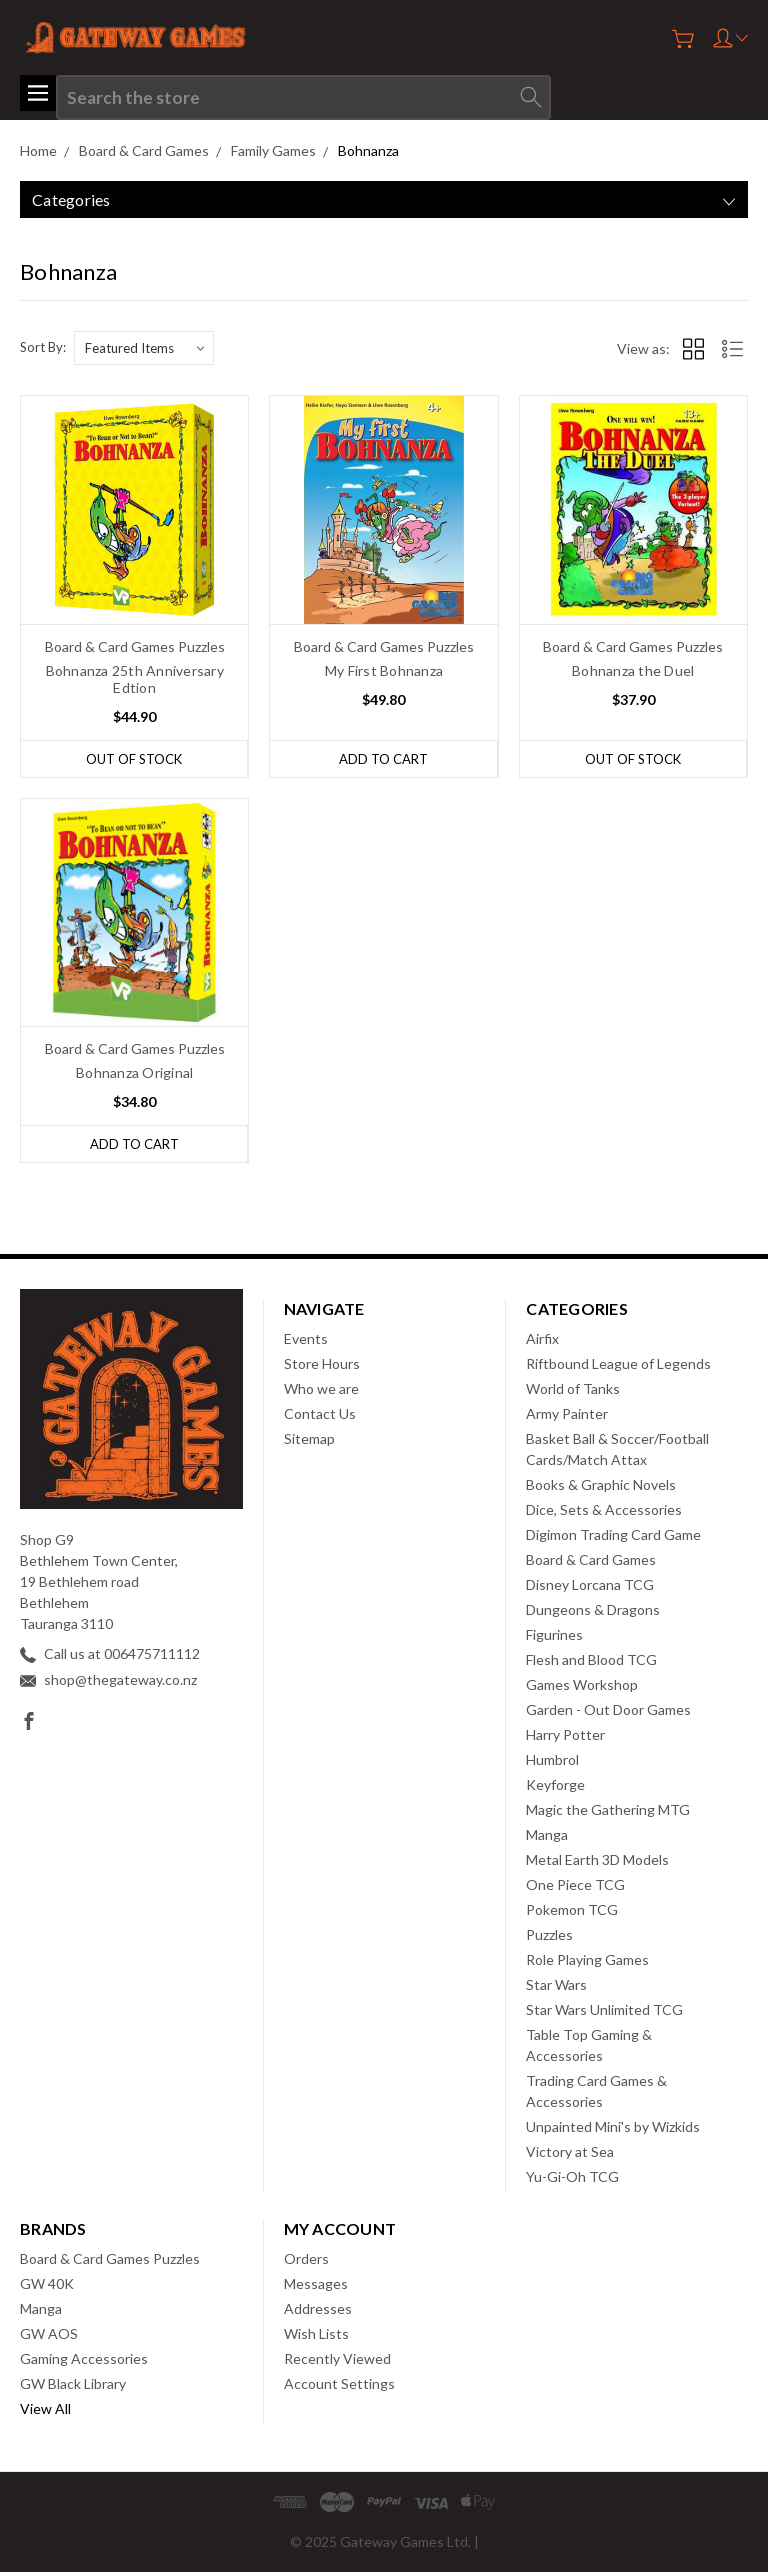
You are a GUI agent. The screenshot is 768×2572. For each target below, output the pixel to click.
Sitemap (309, 1438)
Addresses (318, 2308)
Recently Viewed (337, 2358)
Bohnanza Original (134, 1072)
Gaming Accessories (84, 2358)
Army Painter (567, 1413)
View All (45, 2408)
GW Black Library (73, 2383)
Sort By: (43, 347)
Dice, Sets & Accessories (604, 1509)
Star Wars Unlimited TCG (604, 2009)
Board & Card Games (591, 1559)
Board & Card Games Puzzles (110, 2258)
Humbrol (552, 1759)
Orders (306, 2258)
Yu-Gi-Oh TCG (572, 2176)
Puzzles (549, 1934)
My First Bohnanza (384, 670)
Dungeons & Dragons (593, 1609)
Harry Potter (565, 1734)
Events (306, 1338)
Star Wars (556, 1984)
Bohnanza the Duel (633, 670)
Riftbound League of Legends (618, 1363)
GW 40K (47, 2283)
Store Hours (322, 1363)
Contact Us (320, 1413)
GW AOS (49, 2333)
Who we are (321, 1388)
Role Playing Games (587, 1959)
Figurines (554, 1634)
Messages (316, 2283)
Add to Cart (383, 759)
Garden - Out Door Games (608, 1709)
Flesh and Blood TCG (591, 1659)
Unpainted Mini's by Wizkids (613, 2126)
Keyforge (555, 1784)
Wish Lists (316, 2333)
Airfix (542, 1338)
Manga (547, 1834)
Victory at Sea (570, 2151)
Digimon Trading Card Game (613, 1534)
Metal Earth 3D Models (597, 1859)
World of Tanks (573, 1388)
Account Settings (339, 2383)
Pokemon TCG (572, 1909)
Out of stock (134, 759)
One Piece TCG (575, 1884)
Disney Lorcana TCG (590, 1584)
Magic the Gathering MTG (608, 1809)
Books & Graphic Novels (601, 1484)
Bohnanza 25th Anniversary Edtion (135, 679)
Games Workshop (582, 1684)
